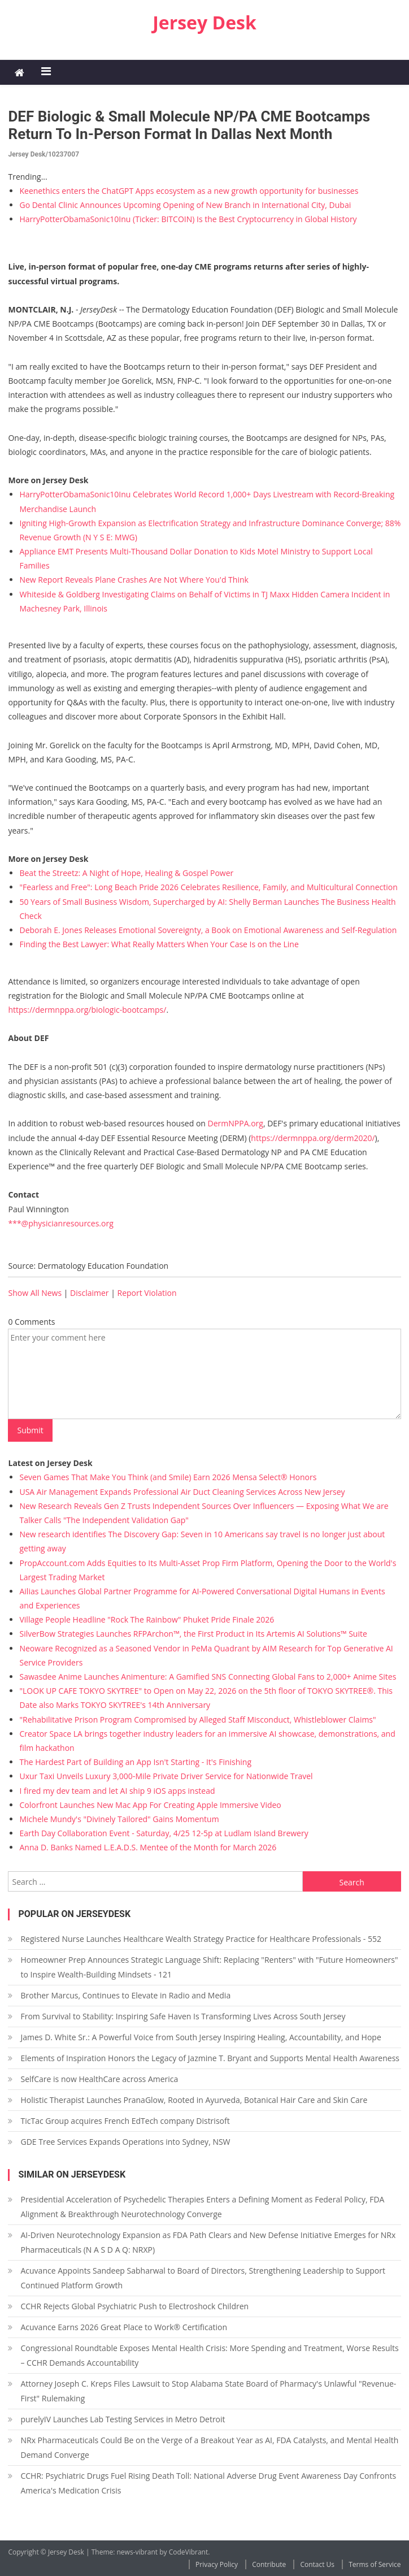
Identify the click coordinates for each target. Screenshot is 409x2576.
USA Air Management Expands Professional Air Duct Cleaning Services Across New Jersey (182, 1491)
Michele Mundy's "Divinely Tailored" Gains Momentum (119, 1819)
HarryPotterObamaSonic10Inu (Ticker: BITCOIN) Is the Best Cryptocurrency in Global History (187, 219)
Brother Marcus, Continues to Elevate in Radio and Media (125, 1995)
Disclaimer (89, 1292)
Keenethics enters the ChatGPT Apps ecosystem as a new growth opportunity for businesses (188, 190)
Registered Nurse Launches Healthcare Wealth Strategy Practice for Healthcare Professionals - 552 (200, 1938)
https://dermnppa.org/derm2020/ (313, 1138)
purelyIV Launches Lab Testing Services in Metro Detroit (122, 2419)
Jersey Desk (204, 22)
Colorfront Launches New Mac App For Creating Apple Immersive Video (150, 1804)
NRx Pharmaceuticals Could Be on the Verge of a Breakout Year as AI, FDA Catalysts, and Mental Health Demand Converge (209, 2447)
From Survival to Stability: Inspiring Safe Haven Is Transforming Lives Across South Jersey (182, 2016)
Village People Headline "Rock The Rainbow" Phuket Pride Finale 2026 (146, 1619)
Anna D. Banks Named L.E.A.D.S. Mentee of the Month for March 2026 (147, 1847)
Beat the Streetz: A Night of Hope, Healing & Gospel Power (126, 873)
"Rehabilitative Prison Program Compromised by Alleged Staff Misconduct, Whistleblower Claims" (197, 1719)
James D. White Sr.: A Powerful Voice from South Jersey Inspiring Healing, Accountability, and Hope (200, 2037)
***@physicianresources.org (60, 1223)
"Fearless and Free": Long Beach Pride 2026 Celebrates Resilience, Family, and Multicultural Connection (208, 887)
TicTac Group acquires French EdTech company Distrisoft (124, 2120)
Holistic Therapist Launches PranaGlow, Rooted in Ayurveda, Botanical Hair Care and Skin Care (193, 2099)
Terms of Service (375, 2564)
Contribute (269, 2564)
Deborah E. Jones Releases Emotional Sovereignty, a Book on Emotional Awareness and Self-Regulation (208, 930)
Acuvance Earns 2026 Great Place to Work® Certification (123, 2327)
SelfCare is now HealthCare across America (99, 2079)
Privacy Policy (216, 2564)
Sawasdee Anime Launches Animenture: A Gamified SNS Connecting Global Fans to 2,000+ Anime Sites (207, 1676)
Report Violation (147, 1292)
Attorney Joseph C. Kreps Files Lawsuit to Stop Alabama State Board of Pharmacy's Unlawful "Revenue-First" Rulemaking (208, 2391)
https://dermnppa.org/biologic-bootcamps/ (87, 1009)
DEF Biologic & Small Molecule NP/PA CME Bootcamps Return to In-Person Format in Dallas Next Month (189, 125)
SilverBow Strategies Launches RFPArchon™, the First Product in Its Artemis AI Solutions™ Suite (193, 1633)
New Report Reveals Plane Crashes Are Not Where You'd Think (133, 579)
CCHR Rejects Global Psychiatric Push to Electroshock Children (134, 2306)
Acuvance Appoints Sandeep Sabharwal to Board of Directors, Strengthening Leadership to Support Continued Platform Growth (202, 2278)
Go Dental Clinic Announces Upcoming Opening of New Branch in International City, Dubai (185, 205)
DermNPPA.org (235, 1123)
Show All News (35, 1292)
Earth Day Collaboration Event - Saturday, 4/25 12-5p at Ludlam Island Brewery (163, 1833)
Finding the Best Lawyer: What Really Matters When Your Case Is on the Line (158, 944)
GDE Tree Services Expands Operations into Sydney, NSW (125, 2141)
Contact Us (317, 2564)
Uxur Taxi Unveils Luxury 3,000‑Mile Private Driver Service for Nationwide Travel (165, 1776)
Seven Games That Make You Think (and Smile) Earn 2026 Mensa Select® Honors (167, 1477)
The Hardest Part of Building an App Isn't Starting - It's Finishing (135, 1762)
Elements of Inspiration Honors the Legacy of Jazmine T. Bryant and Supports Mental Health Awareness (209, 2058)
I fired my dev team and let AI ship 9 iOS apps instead (117, 1790)
